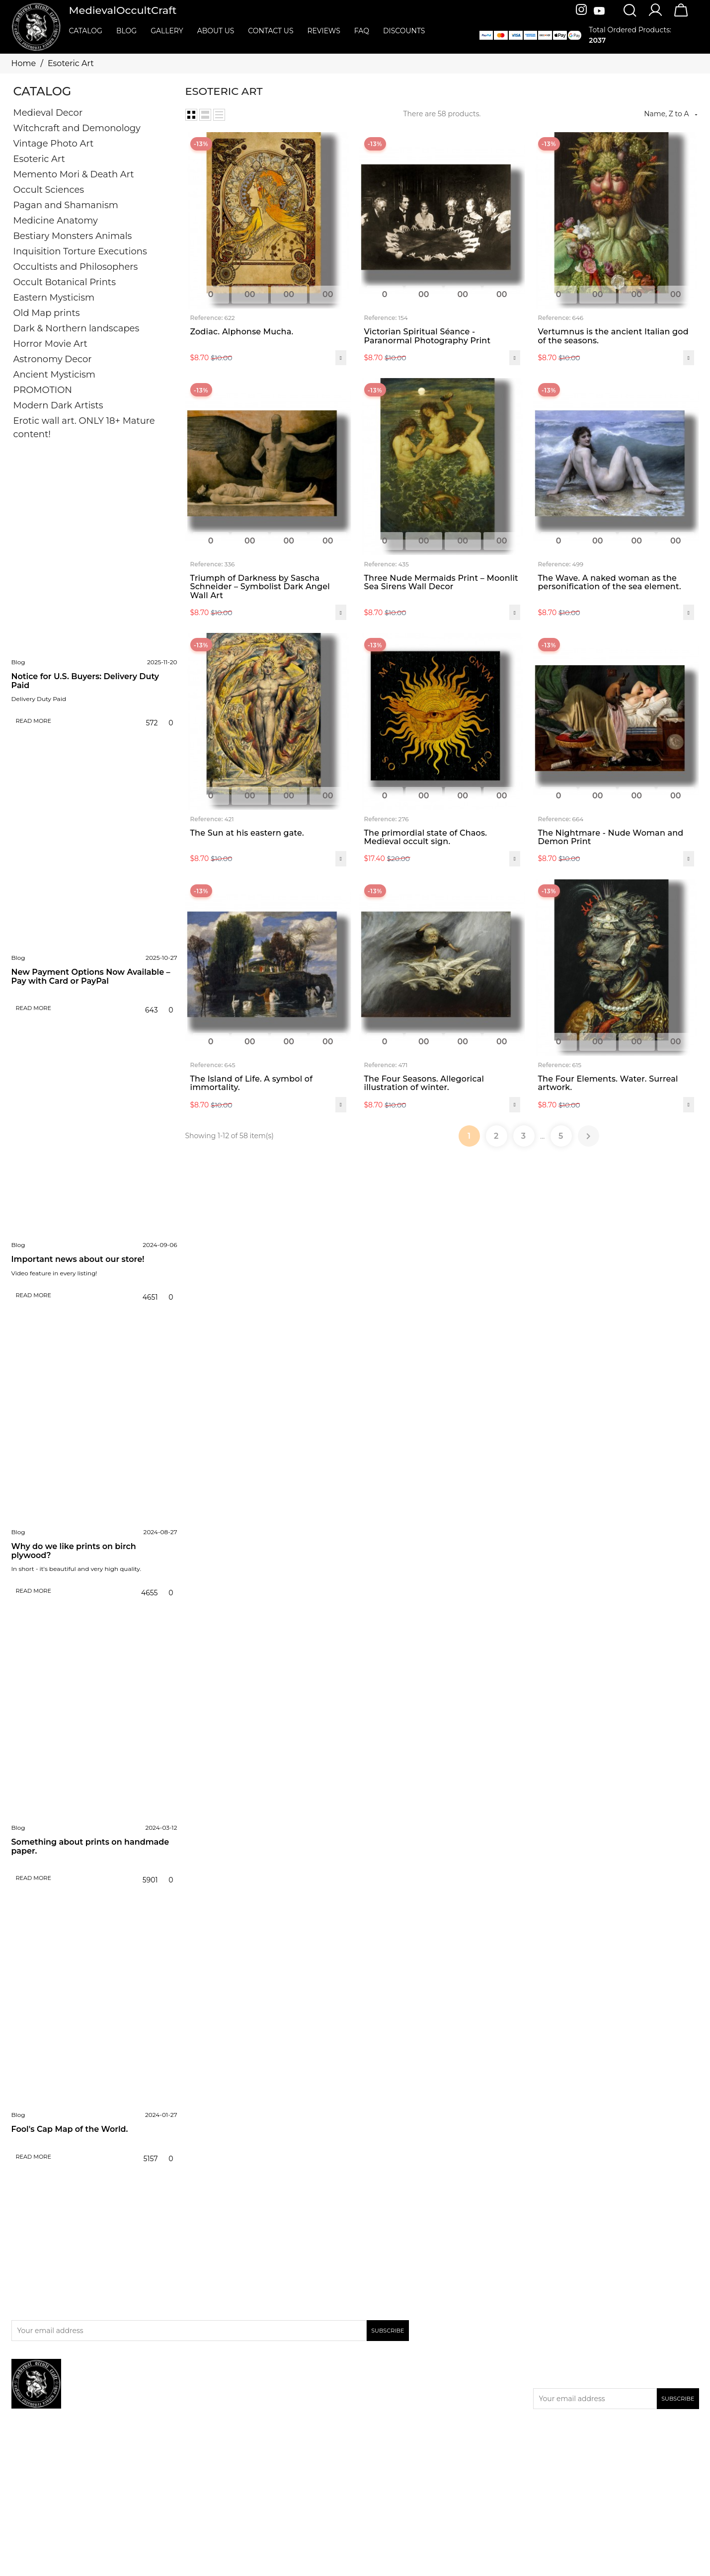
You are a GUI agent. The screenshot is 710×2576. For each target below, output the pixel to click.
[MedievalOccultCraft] (36, 26)
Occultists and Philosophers (75, 266)
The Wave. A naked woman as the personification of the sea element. (609, 582)
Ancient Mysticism (54, 374)
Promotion (208, 2381)
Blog (18, 662)
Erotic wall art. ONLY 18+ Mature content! (84, 427)
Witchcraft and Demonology (77, 128)
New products (213, 2394)
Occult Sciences (48, 189)
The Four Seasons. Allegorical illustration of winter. (424, 1083)
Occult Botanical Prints (64, 282)
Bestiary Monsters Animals (72, 236)
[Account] (655, 15)
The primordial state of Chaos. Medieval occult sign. (425, 837)
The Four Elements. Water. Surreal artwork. (608, 1083)
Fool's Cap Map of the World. (69, 2129)
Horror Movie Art (50, 343)
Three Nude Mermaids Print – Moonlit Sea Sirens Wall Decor (441, 582)
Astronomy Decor (52, 359)
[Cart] (681, 16)
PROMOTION (42, 390)
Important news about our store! (78, 1259)
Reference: (206, 317)
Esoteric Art (39, 159)
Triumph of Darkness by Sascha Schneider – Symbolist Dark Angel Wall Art (260, 586)
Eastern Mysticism (54, 297)
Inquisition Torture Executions (80, 251)
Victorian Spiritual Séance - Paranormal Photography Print (427, 336)
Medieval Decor (48, 112)
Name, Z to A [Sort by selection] (671, 113)
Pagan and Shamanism (65, 205)
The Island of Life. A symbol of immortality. (251, 1083)
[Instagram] (582, 11)
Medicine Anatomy (55, 220)
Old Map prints (46, 313)
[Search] (629, 11)
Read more (33, 720)
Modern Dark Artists (58, 405)
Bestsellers (208, 2407)
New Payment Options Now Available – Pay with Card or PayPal (90, 976)
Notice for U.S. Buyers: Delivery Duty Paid (85, 681)
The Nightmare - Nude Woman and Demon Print (611, 837)
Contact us (377, 2407)
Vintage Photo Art (53, 143)
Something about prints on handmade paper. (90, 1846)
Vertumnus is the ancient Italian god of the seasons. (613, 336)
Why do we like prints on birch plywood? (73, 1551)
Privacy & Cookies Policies (403, 2394)
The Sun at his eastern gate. (247, 833)
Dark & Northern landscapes (76, 328)
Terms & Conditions (392, 2420)
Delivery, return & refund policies (415, 2381)
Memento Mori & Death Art (73, 174)
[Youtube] (599, 11)
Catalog (42, 91)
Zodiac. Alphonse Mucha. (242, 331)
